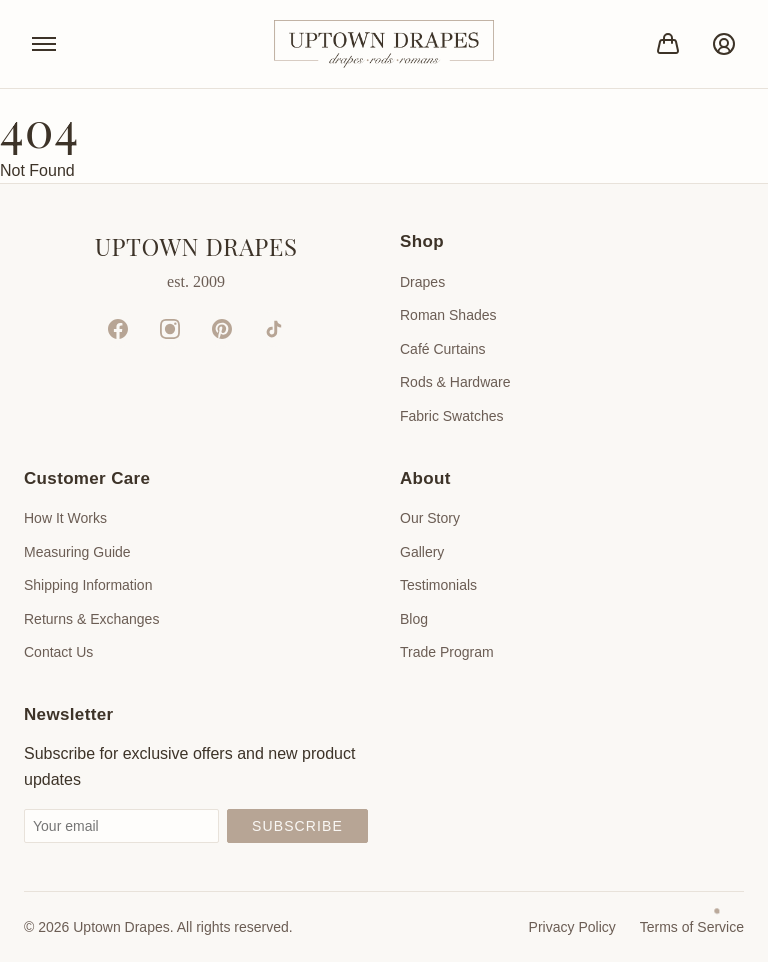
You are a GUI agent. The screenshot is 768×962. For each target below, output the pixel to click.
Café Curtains (443, 349)
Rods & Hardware (455, 382)
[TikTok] (274, 329)
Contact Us (58, 652)
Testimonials (438, 585)
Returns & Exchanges (91, 619)
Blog (414, 619)
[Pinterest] (222, 329)
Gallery (422, 552)
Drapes (422, 282)
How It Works (65, 518)
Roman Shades (448, 315)
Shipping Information (88, 585)
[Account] (724, 44)
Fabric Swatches (451, 416)
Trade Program (447, 652)
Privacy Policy (572, 927)
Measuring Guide (77, 552)
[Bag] (668, 44)
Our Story (430, 518)
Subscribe (297, 826)
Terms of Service (692, 927)
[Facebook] (118, 329)
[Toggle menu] (44, 44)
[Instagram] (170, 329)
